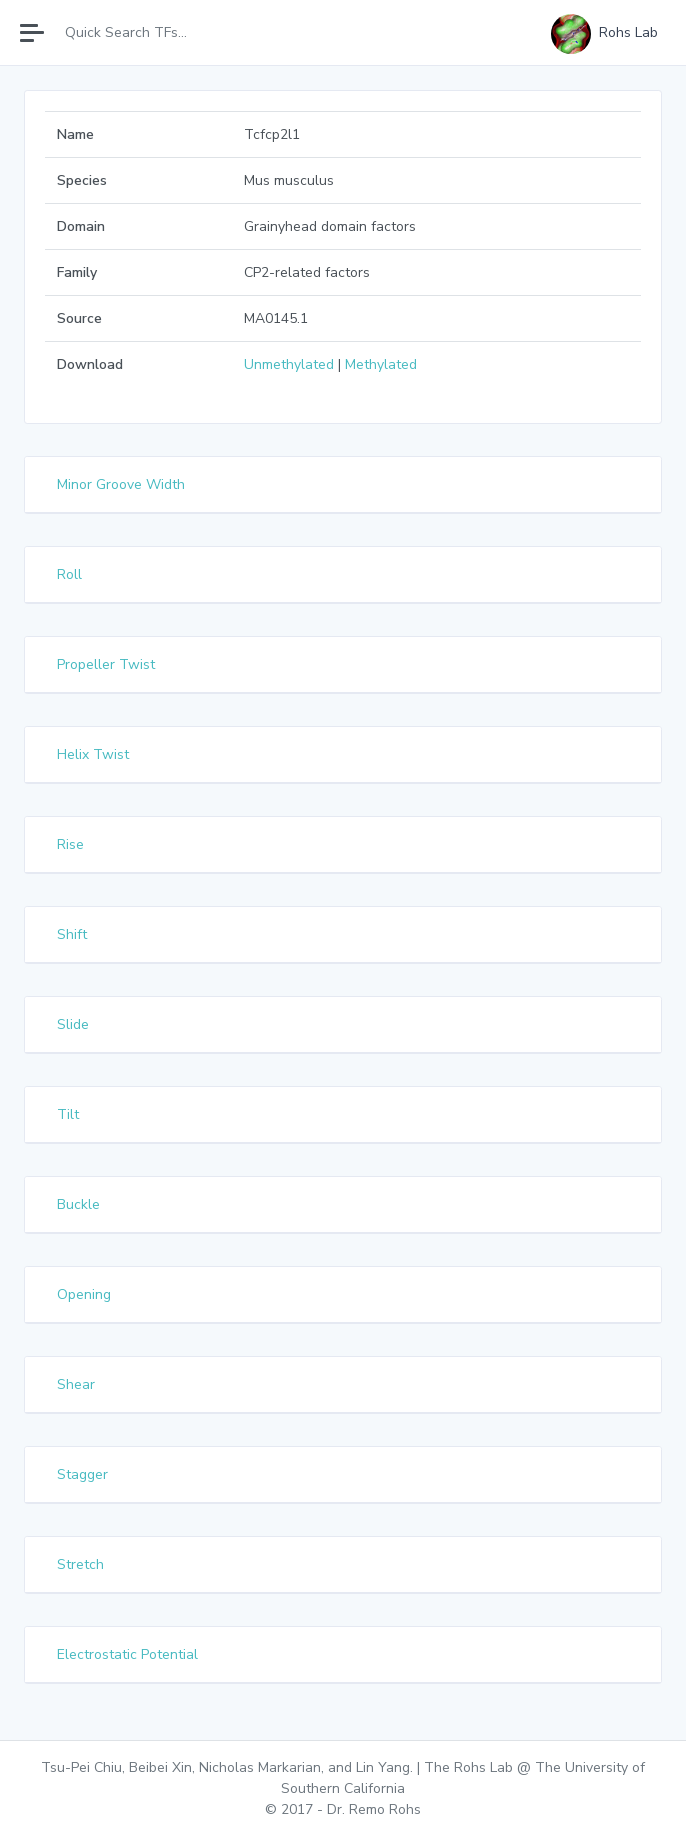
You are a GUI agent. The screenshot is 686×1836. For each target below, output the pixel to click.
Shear (76, 1384)
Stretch (80, 1564)
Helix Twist (93, 754)
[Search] (142, 32)
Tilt (68, 1114)
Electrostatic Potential (127, 1654)
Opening (84, 1294)
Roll (69, 574)
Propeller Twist (106, 664)
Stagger (82, 1474)
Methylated (381, 364)
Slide (73, 1024)
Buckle (78, 1204)
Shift (72, 934)
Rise (70, 844)
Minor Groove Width (121, 484)
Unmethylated (289, 364)
